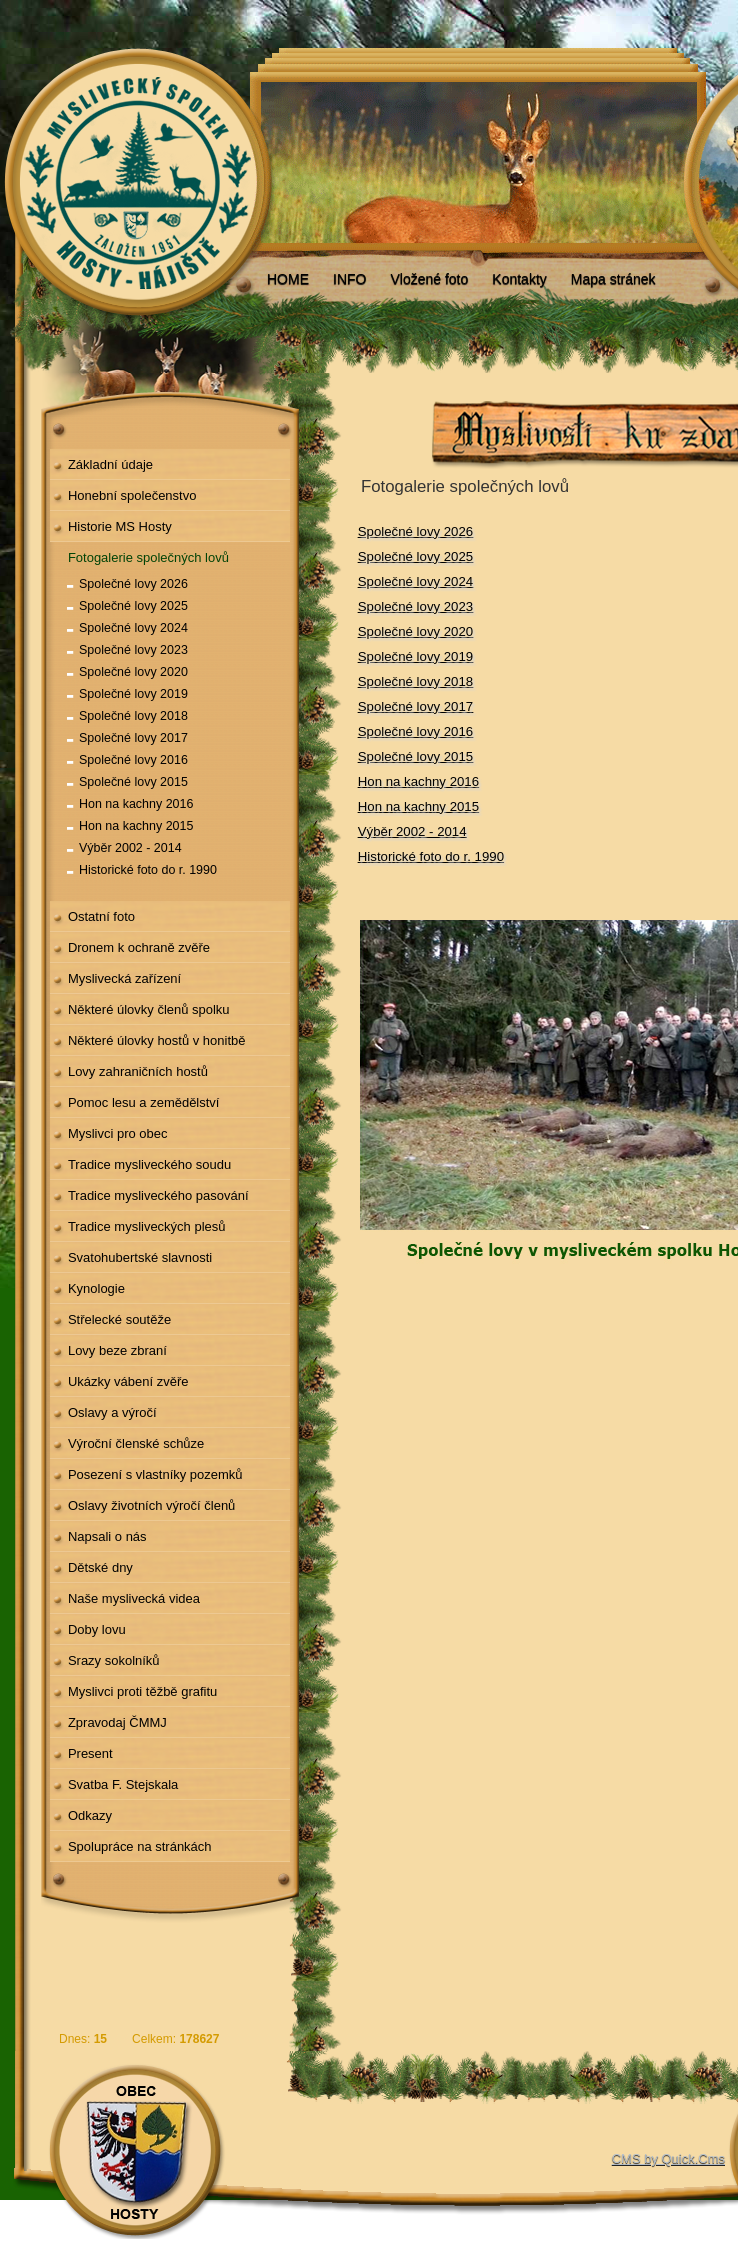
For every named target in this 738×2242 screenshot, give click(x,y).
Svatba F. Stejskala (123, 1784)
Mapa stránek (613, 279)
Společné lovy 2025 (133, 606)
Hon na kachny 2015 (136, 826)
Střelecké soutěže (119, 1319)
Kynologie (96, 1288)
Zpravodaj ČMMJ (117, 1722)
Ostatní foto (101, 916)
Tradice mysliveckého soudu (149, 1164)
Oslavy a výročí (112, 1412)
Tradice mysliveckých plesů (147, 1226)
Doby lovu (97, 1629)
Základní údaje (110, 464)
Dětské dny (100, 1567)
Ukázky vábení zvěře (128, 1381)
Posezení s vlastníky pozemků (155, 1474)
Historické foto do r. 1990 (148, 870)
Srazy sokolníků (114, 1660)
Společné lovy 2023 (133, 650)
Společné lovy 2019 (133, 694)
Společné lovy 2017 (133, 738)
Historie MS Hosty (120, 526)
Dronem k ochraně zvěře (139, 947)
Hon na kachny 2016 (136, 804)
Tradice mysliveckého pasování (158, 1195)
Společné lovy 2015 (133, 782)
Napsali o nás (107, 1536)
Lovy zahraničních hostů (138, 1071)
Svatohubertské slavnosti (140, 1257)
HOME (288, 279)
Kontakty (519, 279)
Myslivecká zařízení (124, 978)
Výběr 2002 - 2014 (130, 848)
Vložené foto (429, 279)
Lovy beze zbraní (117, 1350)
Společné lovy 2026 (133, 584)
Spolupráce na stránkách (140, 1846)
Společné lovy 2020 (133, 672)
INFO (349, 279)
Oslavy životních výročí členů (151, 1505)
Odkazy (90, 1815)
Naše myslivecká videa (134, 1598)
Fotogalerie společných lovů (148, 557)
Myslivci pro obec (118, 1133)
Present (90, 1753)
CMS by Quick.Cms (668, 2158)
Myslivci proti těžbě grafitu (142, 1691)
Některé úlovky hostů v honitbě (157, 1040)
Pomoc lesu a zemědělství (144, 1102)
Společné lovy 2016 (133, 760)
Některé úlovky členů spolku (149, 1009)
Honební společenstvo (132, 495)
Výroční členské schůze (136, 1443)
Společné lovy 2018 (133, 716)
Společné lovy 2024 (133, 628)
